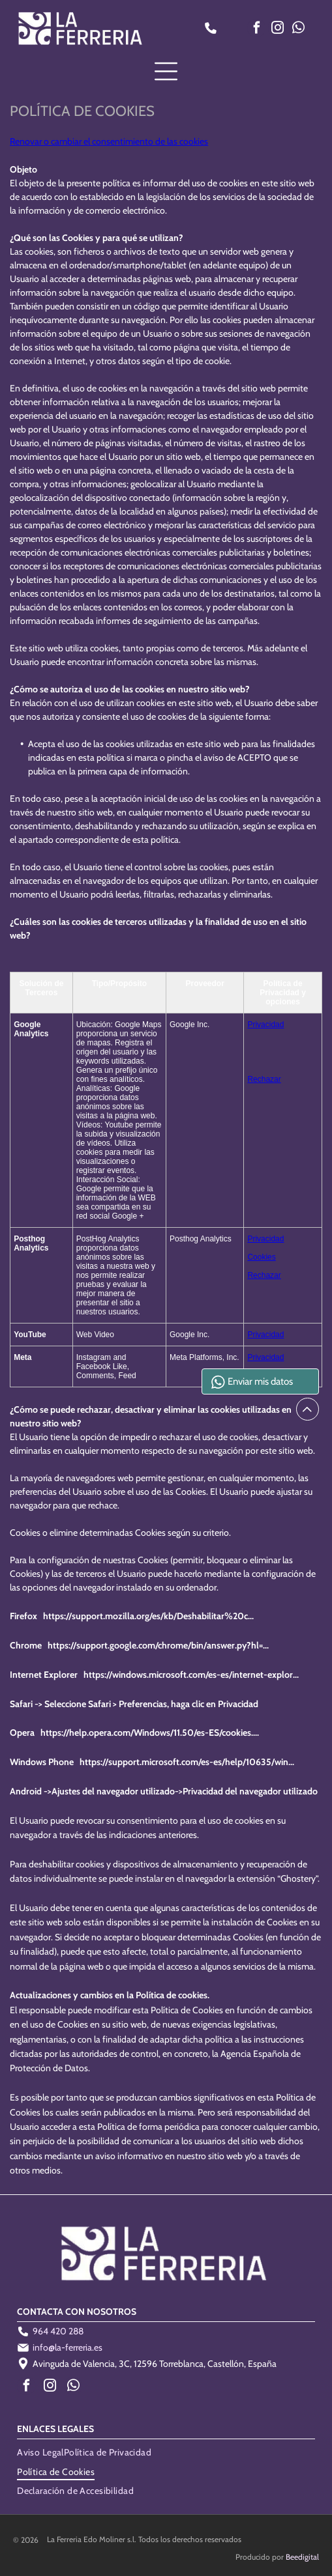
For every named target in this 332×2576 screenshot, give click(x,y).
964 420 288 (58, 2331)
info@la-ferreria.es (67, 2347)
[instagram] (277, 29)
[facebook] (256, 29)
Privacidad (265, 1024)
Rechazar (263, 1079)
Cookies (261, 1257)
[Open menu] (166, 71)
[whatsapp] (298, 29)
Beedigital (302, 2557)
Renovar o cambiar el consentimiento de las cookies (109, 141)
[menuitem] (40, 2452)
